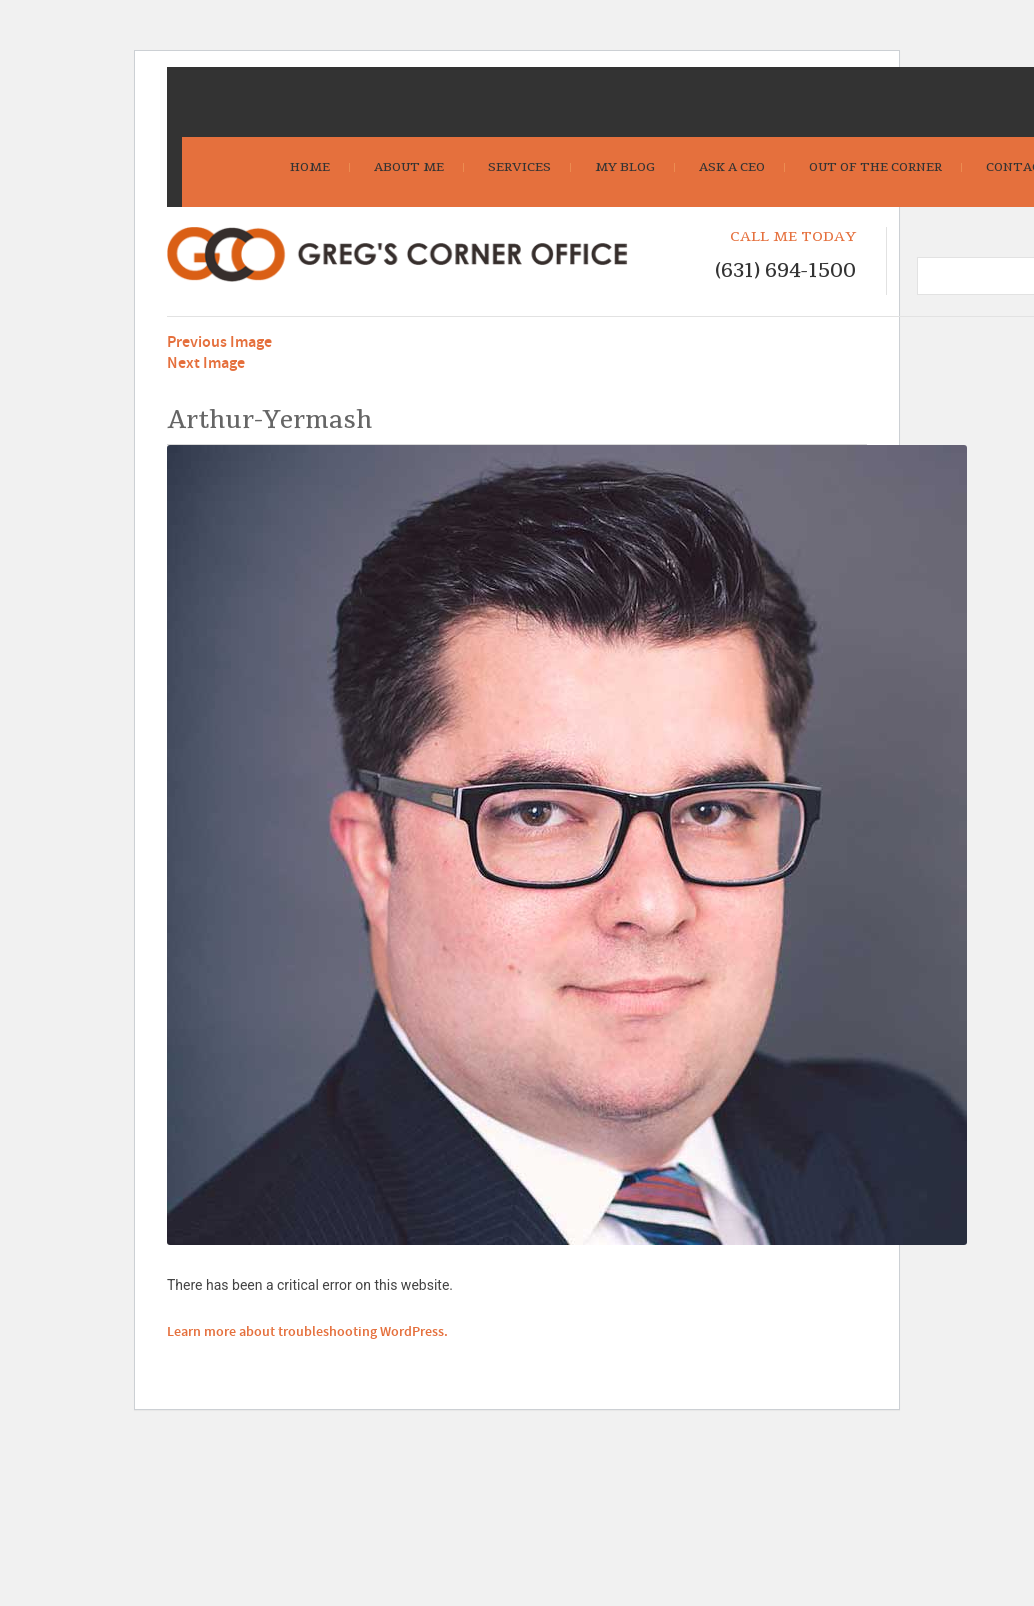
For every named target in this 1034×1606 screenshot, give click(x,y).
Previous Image (219, 342)
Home (310, 167)
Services (519, 167)
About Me (409, 167)
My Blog (625, 167)
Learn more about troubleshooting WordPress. (307, 1332)
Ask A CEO (732, 167)
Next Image (206, 363)
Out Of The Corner (875, 167)
